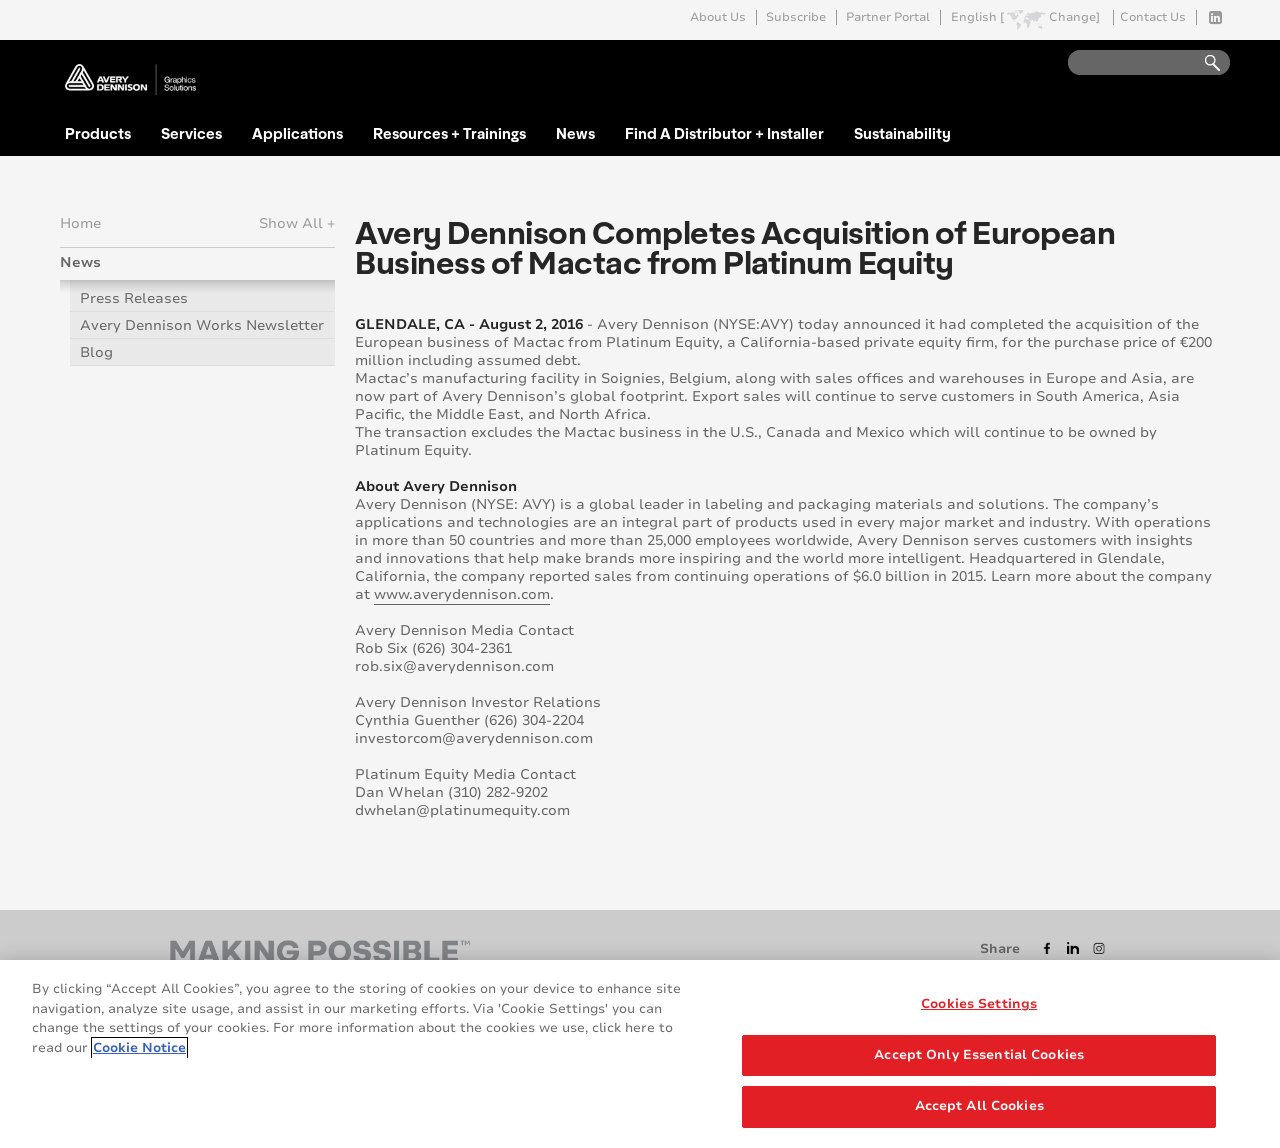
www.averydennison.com (462, 594)
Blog (96, 352)
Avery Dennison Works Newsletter (202, 325)
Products (98, 133)
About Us (718, 17)
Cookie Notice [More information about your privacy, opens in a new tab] (139, 1058)
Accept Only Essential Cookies (979, 1065)
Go (1203, 63)
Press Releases (134, 298)
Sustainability (902, 133)
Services (191, 133)
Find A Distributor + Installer (724, 133)
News (575, 133)
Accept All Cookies (979, 1117)
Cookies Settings (979, 1015)
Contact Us (1153, 17)
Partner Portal (888, 17)
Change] (1074, 17)
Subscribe (796, 17)
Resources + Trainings (449, 133)
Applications (297, 133)
